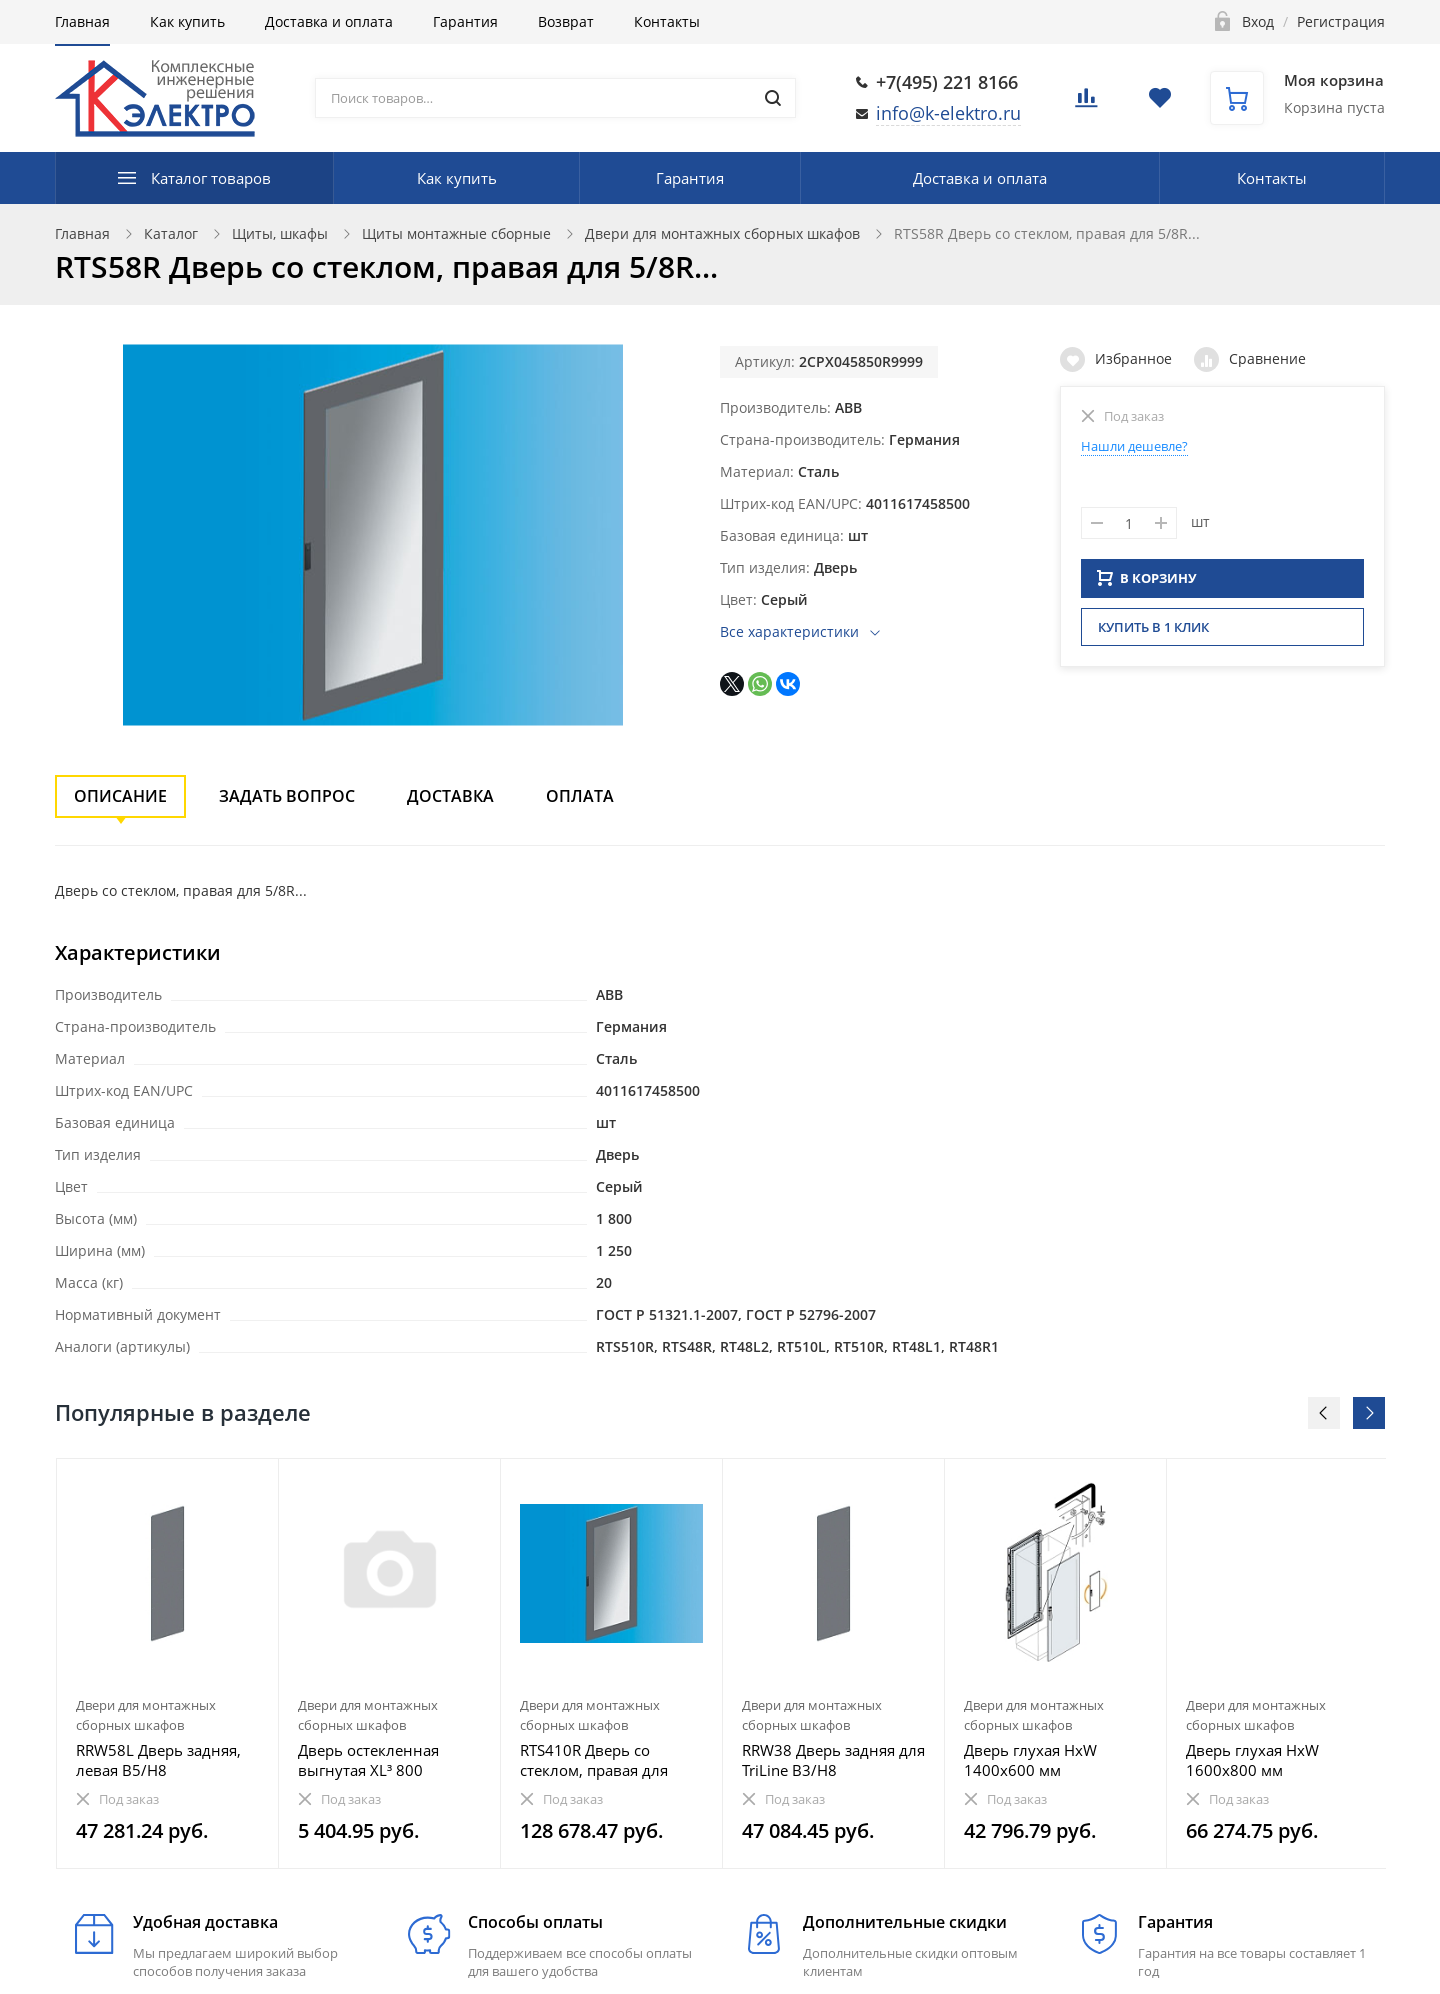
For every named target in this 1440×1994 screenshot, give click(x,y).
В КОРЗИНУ (1147, 584)
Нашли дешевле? (1134, 446)
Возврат (566, 21)
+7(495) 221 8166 (947, 82)
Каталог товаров (211, 178)
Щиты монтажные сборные (456, 233)
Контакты (667, 21)
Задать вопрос (287, 796)
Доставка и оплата (329, 21)
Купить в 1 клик (1153, 633)
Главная (82, 21)
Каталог (171, 233)
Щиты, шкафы (280, 233)
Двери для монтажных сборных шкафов (722, 233)
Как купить (187, 21)
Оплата (580, 796)
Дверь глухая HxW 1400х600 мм (1030, 1760)
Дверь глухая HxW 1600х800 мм (1252, 1760)
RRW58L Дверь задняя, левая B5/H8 (158, 1760)
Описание (120, 796)
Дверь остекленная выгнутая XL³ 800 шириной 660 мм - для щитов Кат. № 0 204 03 (381, 1760)
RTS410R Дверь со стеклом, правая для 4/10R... (594, 1760)
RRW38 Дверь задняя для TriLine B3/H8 (833, 1760)
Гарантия (465, 21)
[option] (168, 1663)
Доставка (450, 796)
